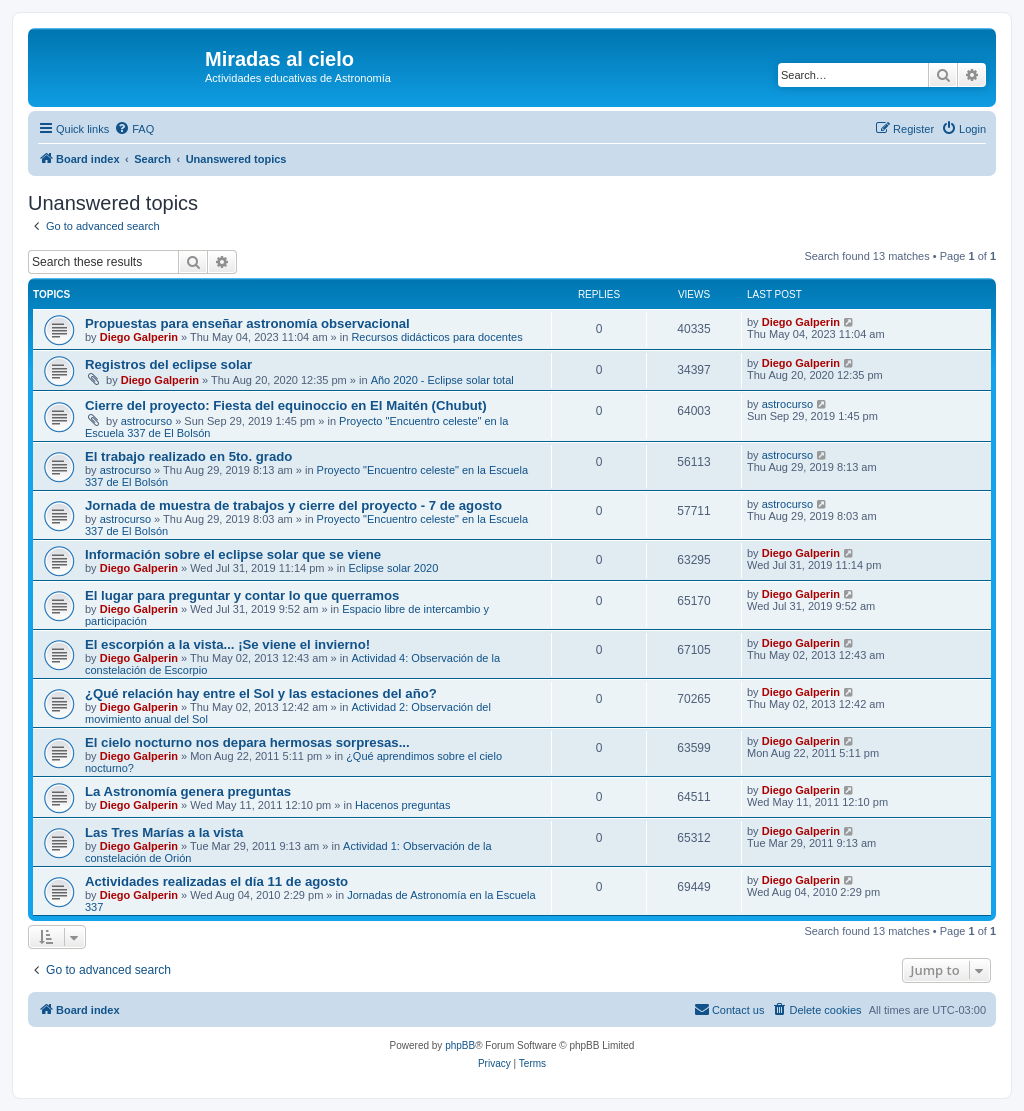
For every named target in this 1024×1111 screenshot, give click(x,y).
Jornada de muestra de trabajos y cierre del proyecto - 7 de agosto (293, 505)
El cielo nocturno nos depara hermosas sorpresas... (247, 742)
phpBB (460, 1045)
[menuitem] (134, 129)
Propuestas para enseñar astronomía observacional (247, 323)
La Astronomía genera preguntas (188, 791)
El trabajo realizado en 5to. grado (188, 456)
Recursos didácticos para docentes (436, 337)
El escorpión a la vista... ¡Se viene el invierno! (227, 644)
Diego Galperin (139, 337)
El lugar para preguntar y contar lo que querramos (242, 595)
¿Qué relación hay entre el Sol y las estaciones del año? (261, 693)
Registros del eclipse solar (168, 364)
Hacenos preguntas (402, 805)
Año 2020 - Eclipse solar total (442, 380)
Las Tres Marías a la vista (164, 832)
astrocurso (146, 421)
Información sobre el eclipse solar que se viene (233, 554)
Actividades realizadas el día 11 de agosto (216, 881)
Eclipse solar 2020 (393, 568)
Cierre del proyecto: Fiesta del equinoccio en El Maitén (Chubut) (286, 405)
